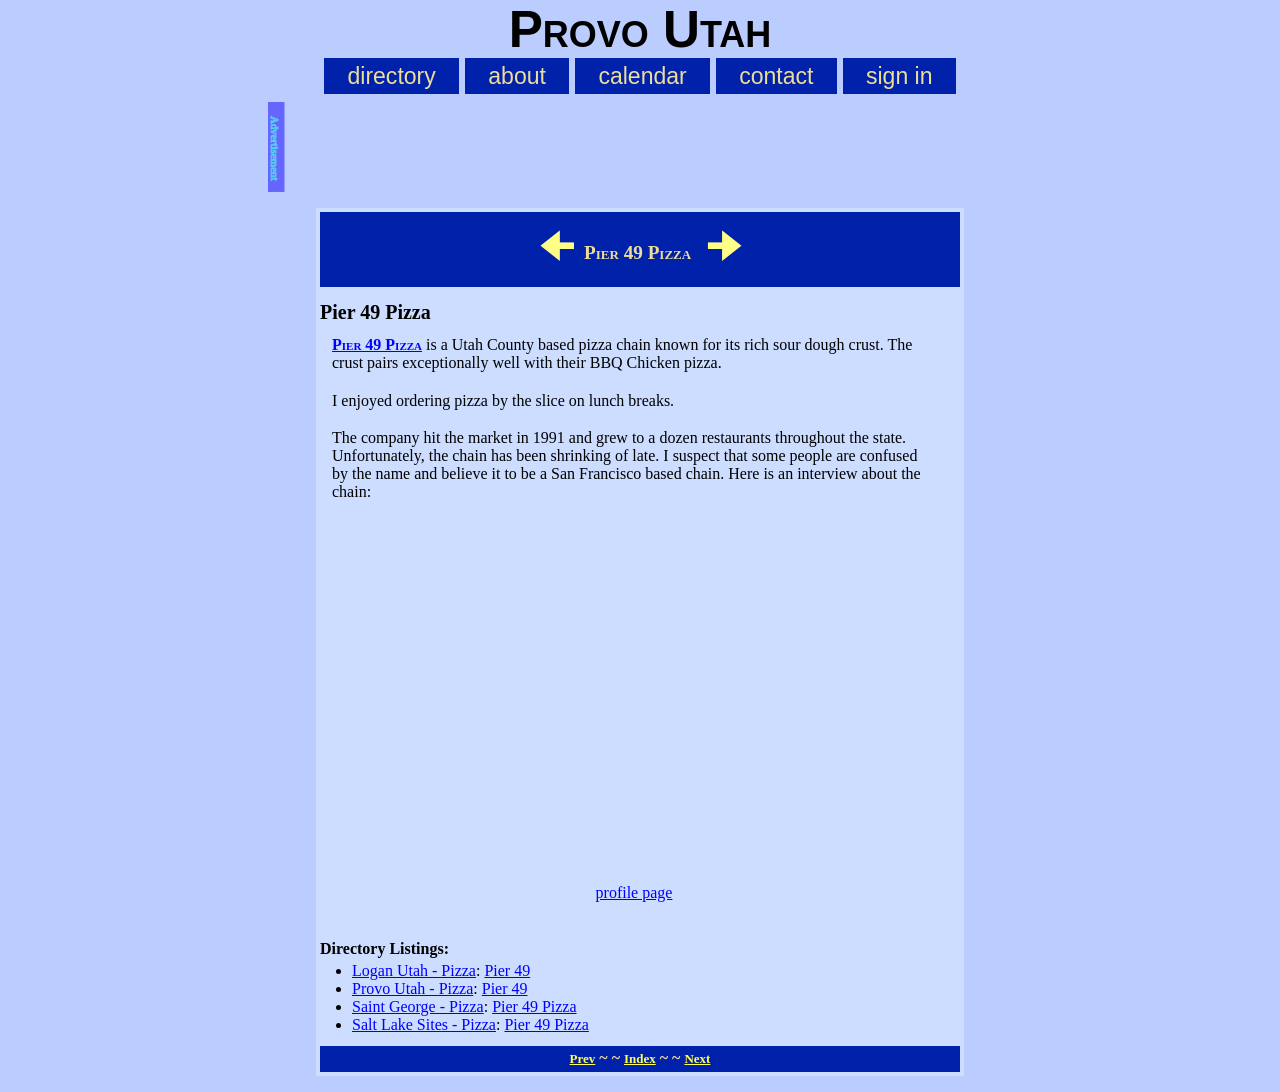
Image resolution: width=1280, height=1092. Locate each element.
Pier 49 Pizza (377, 344)
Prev (583, 1058)
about (517, 76)
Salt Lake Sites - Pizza (424, 1024)
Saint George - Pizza (418, 1006)
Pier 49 (507, 970)
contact (776, 76)
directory (391, 76)
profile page (634, 892)
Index (640, 1058)
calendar (642, 76)
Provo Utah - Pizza (412, 988)
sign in (899, 76)
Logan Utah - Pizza (414, 970)
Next (697, 1058)
